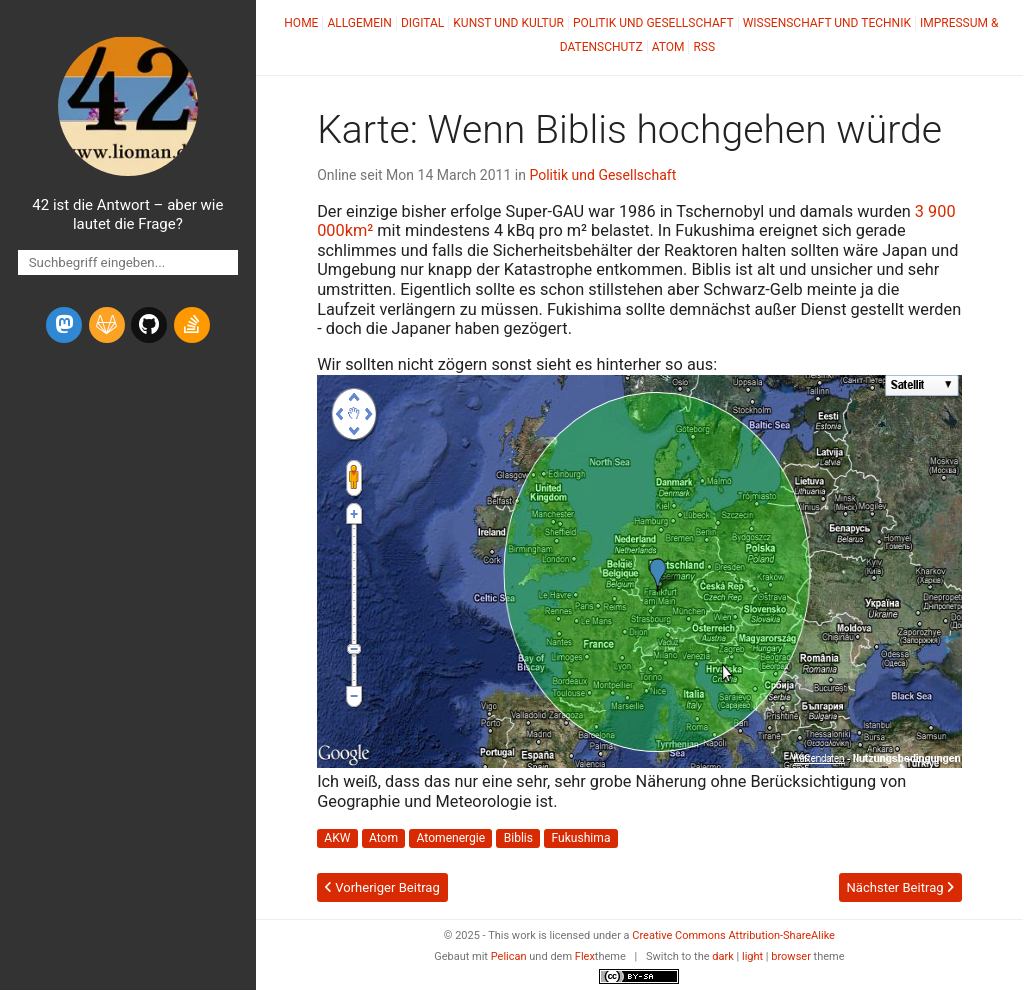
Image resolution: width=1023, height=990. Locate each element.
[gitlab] (107, 325)
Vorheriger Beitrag (382, 887)
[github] (149, 325)
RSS (704, 47)
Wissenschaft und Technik (827, 23)
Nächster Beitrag (899, 887)
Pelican (509, 956)
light (752, 956)
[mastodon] (64, 325)
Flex (585, 956)
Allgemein (359, 23)
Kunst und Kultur (508, 23)
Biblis (518, 839)
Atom (668, 47)
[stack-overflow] (192, 325)
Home (301, 23)
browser (791, 956)
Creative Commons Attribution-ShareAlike (733, 935)
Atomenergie (451, 839)
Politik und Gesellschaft (653, 23)
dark (723, 956)
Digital (422, 23)
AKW (337, 839)
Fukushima (581, 839)
